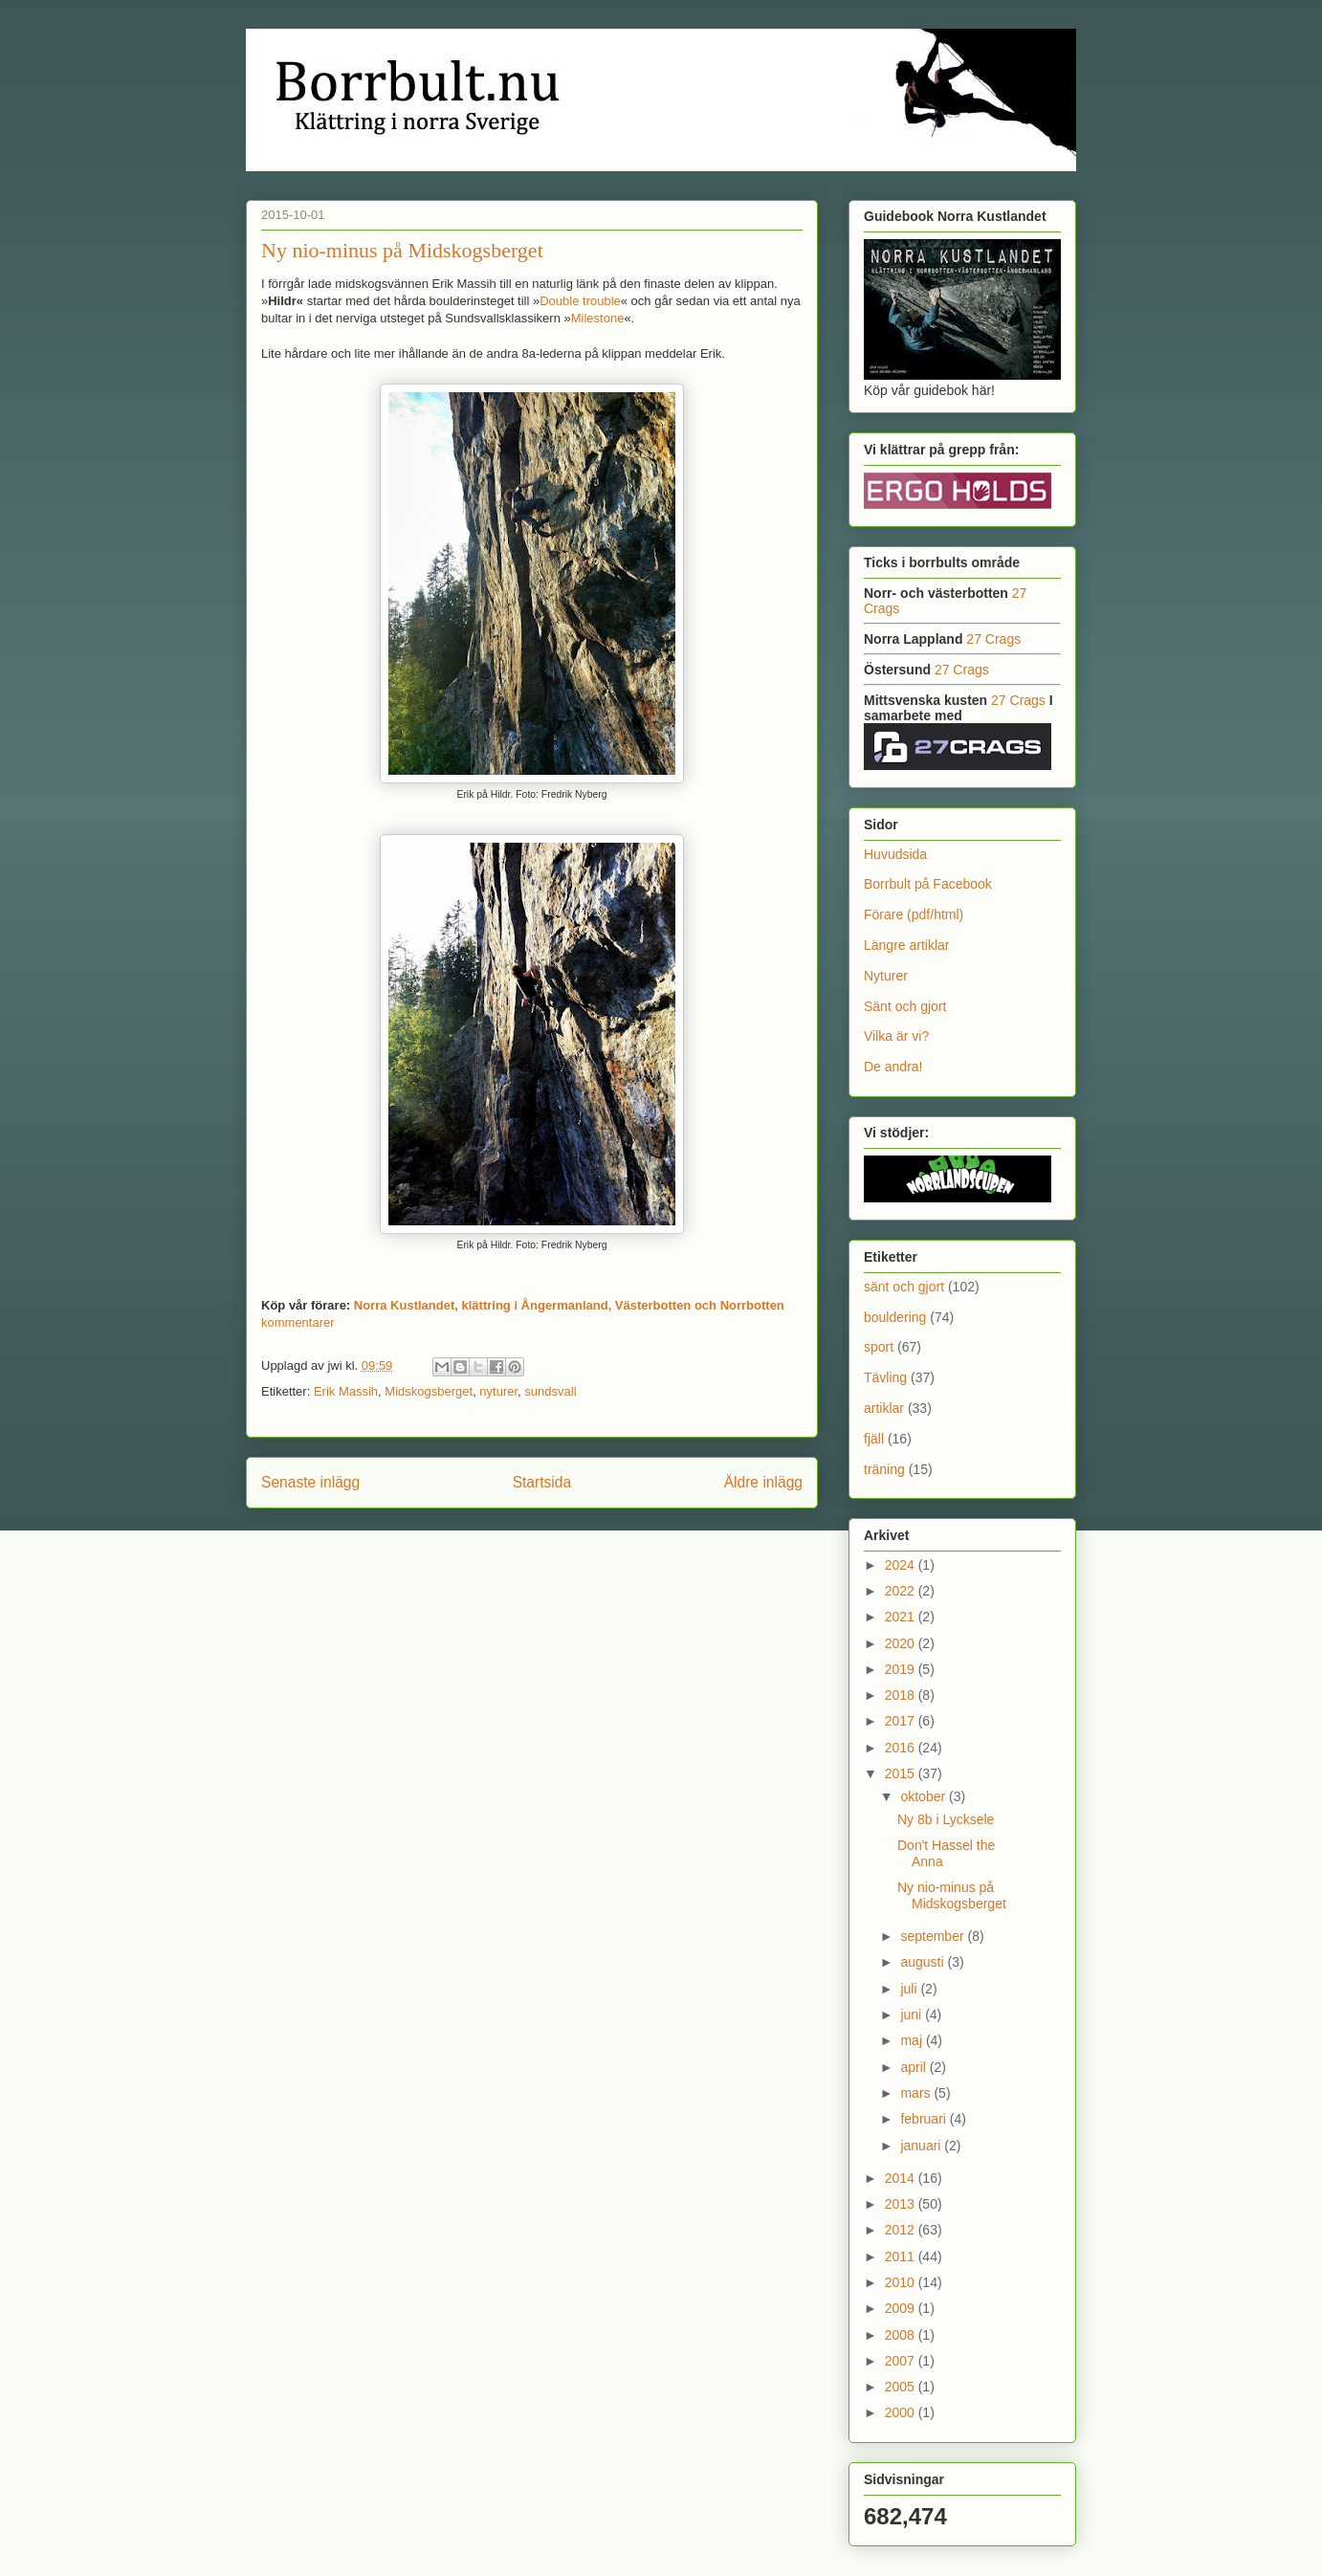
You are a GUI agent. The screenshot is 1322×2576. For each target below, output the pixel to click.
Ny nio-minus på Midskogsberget (402, 250)
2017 (901, 1720)
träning (884, 1469)
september (933, 1936)
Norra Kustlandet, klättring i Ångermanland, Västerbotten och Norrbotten (569, 1305)
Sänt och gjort (905, 1006)
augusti (923, 1962)
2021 (901, 1616)
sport (878, 1346)
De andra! (893, 1066)
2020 (901, 1643)
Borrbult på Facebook (928, 884)
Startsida (542, 1482)
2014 (901, 2178)
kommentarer (298, 1322)
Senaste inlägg (310, 1482)
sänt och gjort (904, 1286)
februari (924, 2118)
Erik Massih (346, 1391)
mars (917, 2093)
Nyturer (886, 975)
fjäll (874, 1438)
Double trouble (580, 301)
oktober (924, 1796)
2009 (901, 2308)
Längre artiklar (907, 945)
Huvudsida (895, 854)
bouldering (895, 1317)
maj (912, 2040)
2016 (901, 1747)
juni (912, 2014)
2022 (901, 1590)
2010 (901, 2282)
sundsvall (550, 1391)
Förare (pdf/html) (913, 914)
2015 (901, 1773)
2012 (901, 2229)
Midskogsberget (429, 1391)
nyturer (498, 1391)
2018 (901, 1695)
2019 (901, 1669)
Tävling (885, 1377)
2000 (901, 2412)
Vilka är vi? (896, 1036)
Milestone (598, 318)
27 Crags (993, 639)
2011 (901, 2256)
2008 (901, 2335)
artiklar (884, 1408)
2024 (901, 1565)
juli (910, 1988)
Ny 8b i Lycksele (945, 1819)
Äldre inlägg (763, 1482)
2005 (901, 2386)
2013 (901, 2204)
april (914, 2067)
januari (922, 2145)
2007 (901, 2360)
